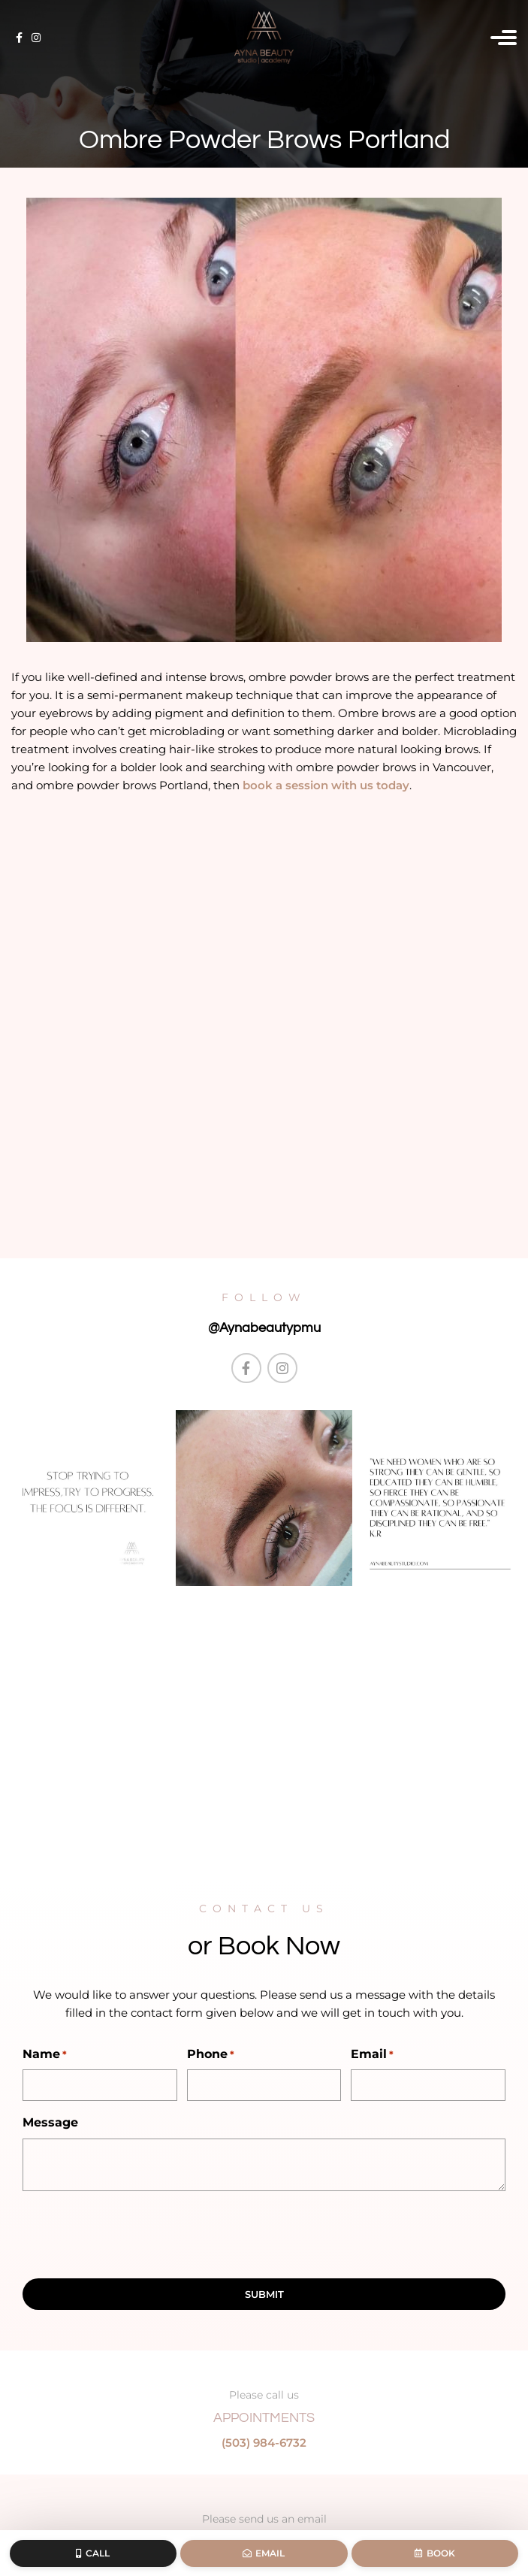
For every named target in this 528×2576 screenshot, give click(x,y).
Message (50, 2122)
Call (93, 2553)
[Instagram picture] (88, 1498)
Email (372, 2055)
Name (45, 2055)
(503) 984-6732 (264, 2442)
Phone (210, 2055)
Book (435, 2553)
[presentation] (137, 2232)
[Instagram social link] (36, 37)
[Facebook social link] (19, 37)
